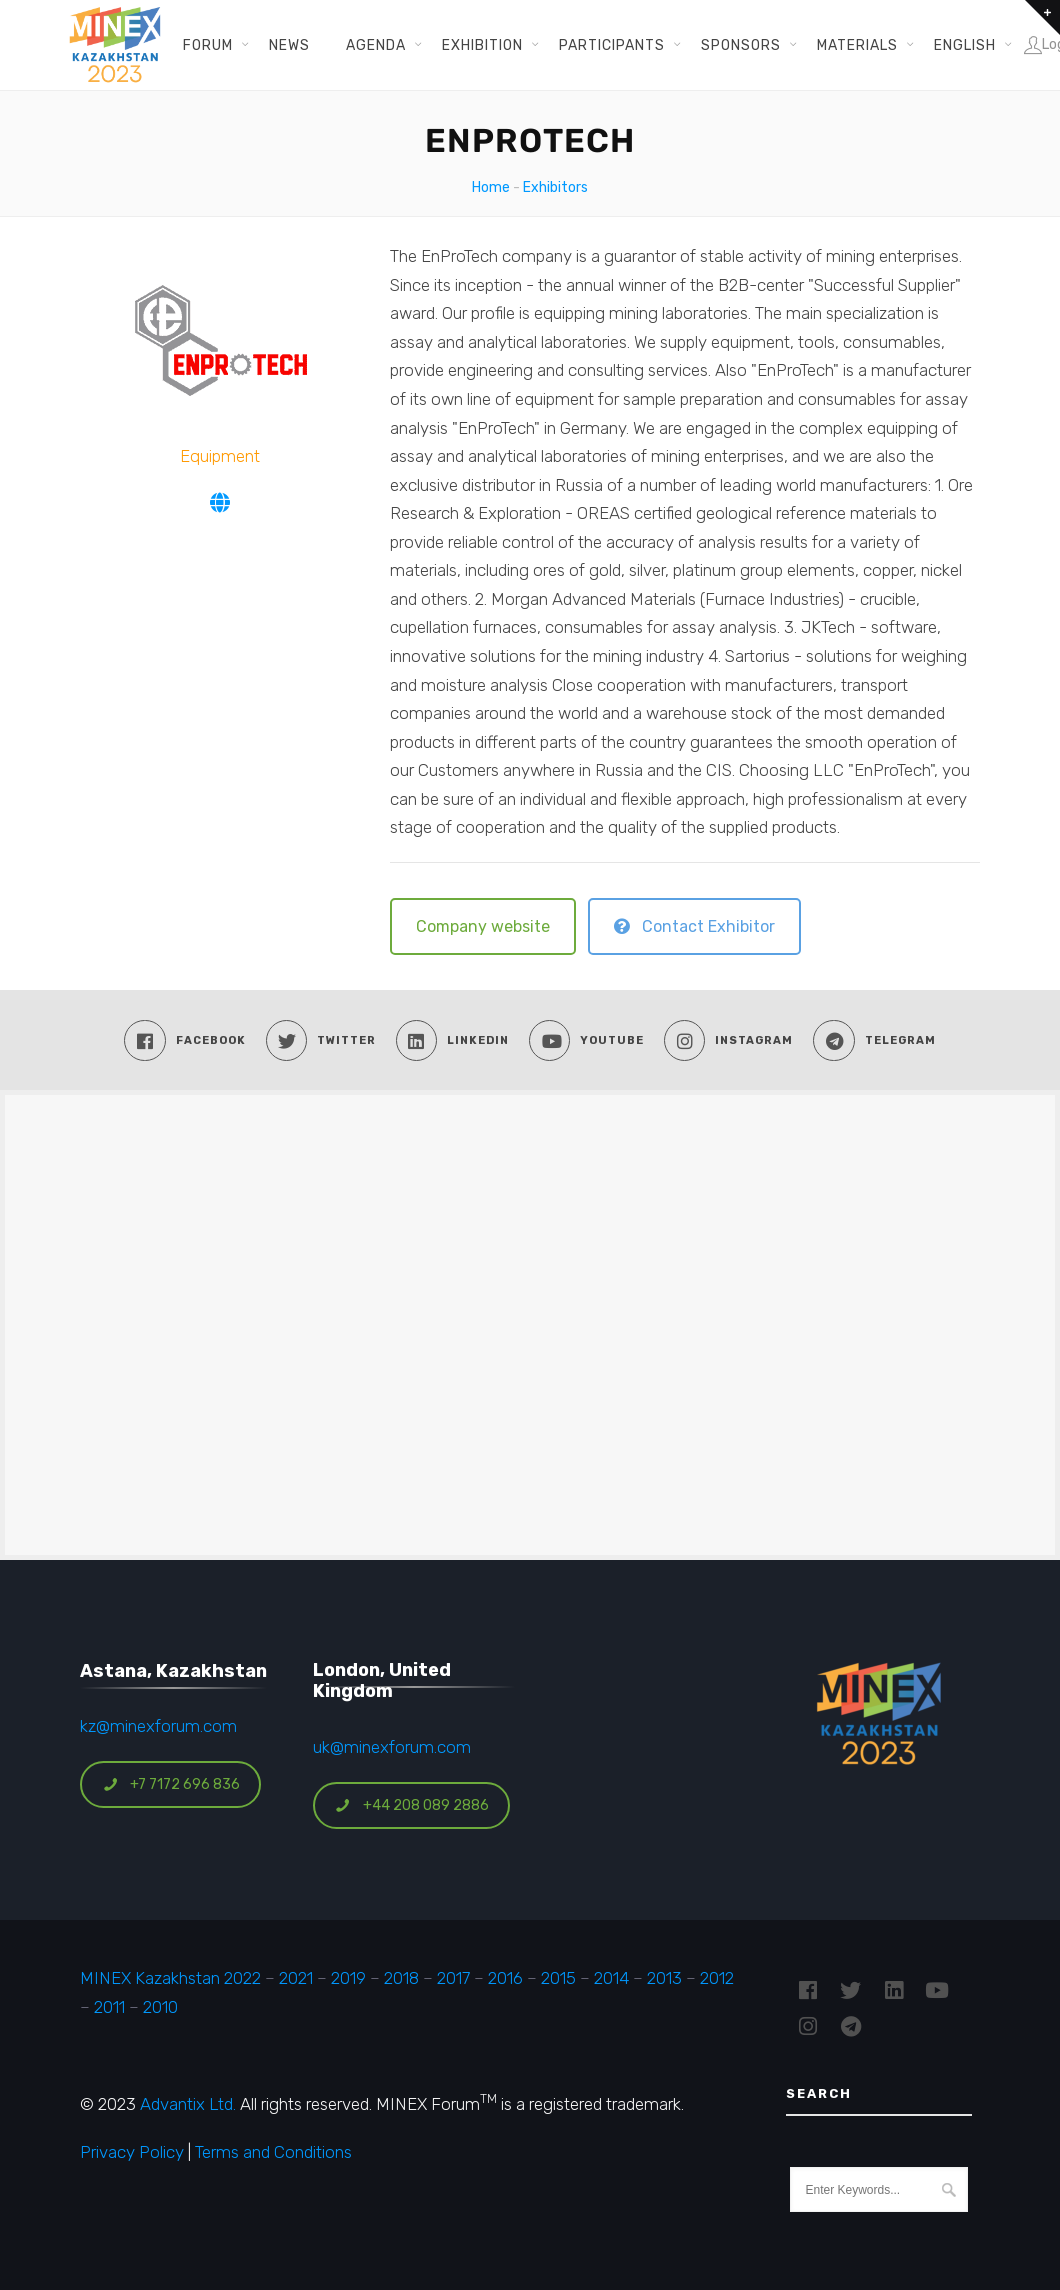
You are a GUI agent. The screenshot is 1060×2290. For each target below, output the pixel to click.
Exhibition (482, 45)
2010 (160, 2007)
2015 (558, 1978)
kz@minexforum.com (158, 1726)
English (965, 45)
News (289, 45)
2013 (664, 1978)
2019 (346, 1978)
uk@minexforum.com (392, 1747)
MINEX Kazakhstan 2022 (170, 1978)
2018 (401, 1978)
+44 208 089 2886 (412, 1805)
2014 (611, 1978)
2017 (453, 1978)
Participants (612, 45)
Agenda (376, 45)
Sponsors (741, 45)
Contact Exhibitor (694, 926)
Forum (208, 45)
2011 (109, 2007)
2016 (505, 1978)
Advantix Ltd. (188, 2104)
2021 (296, 1978)
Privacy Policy (132, 2152)
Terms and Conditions (273, 2152)
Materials (857, 45)
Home (491, 187)
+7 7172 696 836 (171, 1784)
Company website (483, 926)
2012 (717, 1978)
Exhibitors (555, 187)
